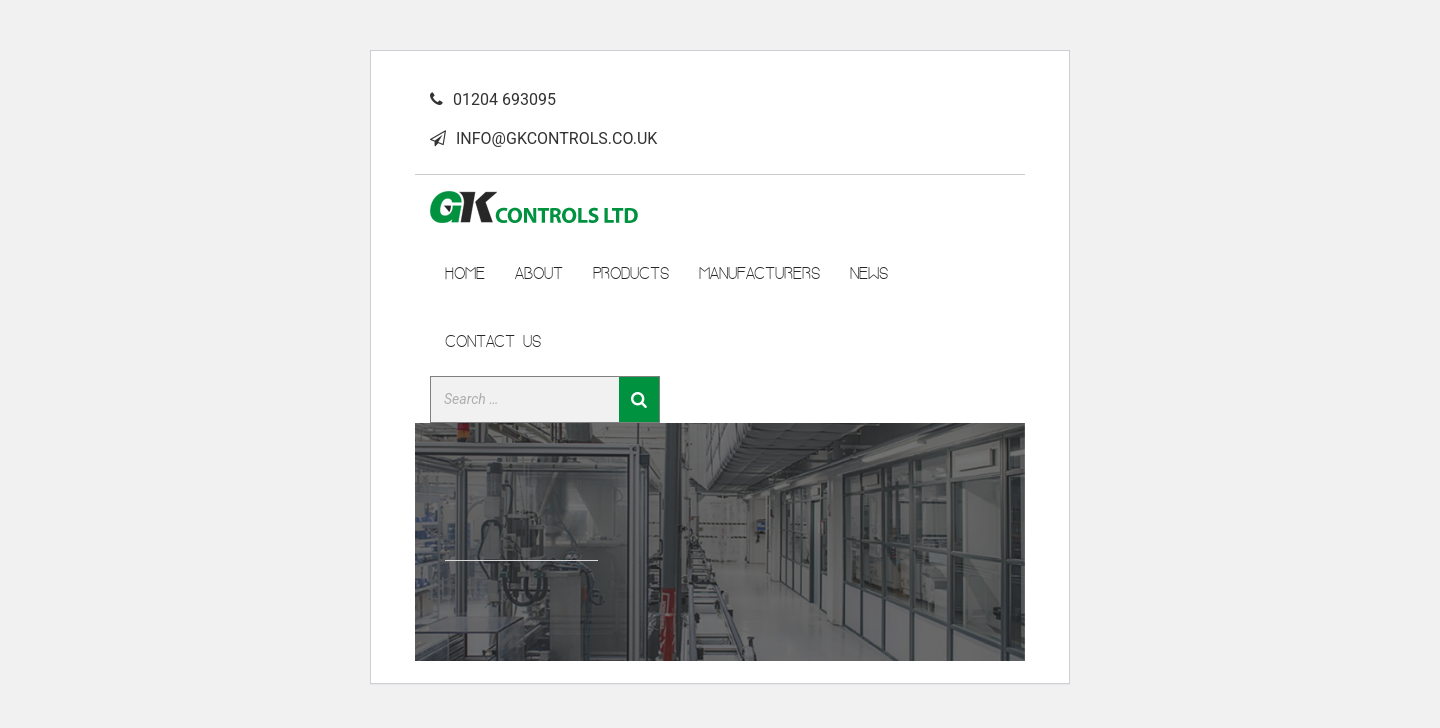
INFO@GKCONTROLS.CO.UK (556, 138)
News (869, 273)
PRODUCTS (631, 273)
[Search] (639, 399)
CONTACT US (493, 341)
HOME (465, 273)
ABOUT (539, 273)
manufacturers (759, 273)
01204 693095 (504, 99)
